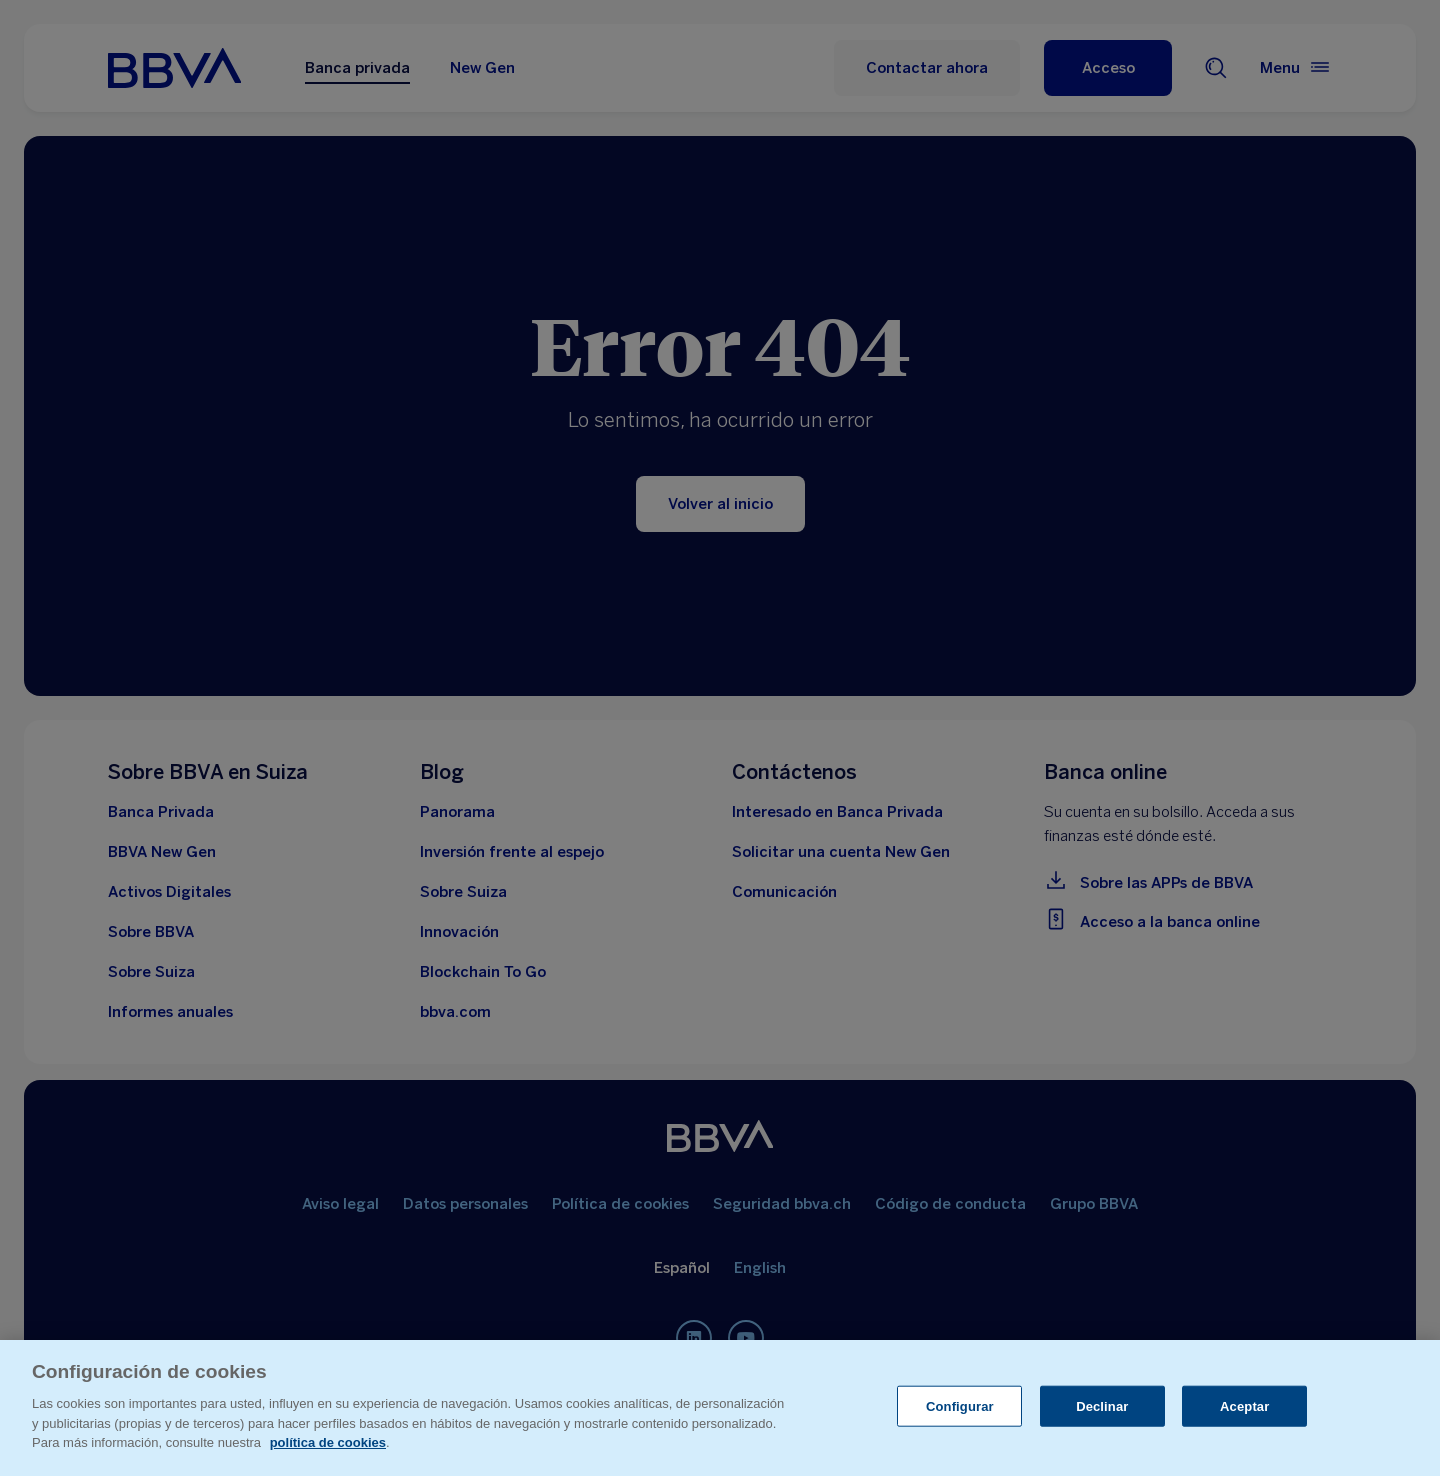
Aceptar (1244, 1405)
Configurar (960, 1405)
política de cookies (328, 1442)
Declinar (1102, 1405)
